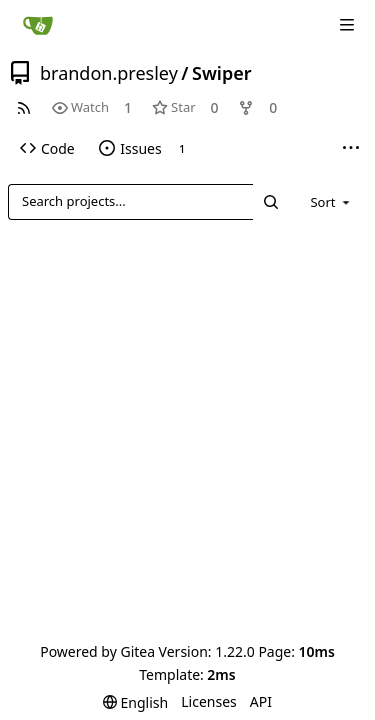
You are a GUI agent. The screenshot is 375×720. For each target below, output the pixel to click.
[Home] (38, 25)
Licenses (209, 701)
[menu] (331, 202)
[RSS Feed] (24, 107)
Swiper (222, 73)
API (261, 701)
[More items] (351, 149)
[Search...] (271, 201)
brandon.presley (109, 73)
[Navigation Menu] (347, 25)
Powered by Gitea (97, 651)
